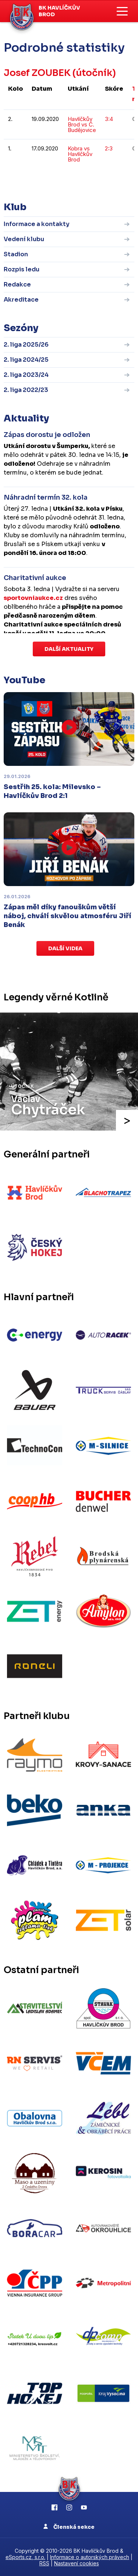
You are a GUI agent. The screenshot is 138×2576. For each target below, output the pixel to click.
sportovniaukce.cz (33, 598)
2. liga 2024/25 (26, 360)
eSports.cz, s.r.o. (25, 2557)
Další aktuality (69, 649)
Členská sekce (69, 2527)
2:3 (109, 148)
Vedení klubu (24, 239)
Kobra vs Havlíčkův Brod (80, 154)
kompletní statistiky (89, 181)
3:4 (109, 118)
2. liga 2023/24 (26, 375)
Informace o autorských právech (89, 2557)
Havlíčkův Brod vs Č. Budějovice (82, 124)
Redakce (17, 284)
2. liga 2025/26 (26, 344)
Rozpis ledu (21, 269)
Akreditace (21, 299)
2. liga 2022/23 (26, 390)
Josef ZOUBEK (37, 73)
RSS (44, 2563)
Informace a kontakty (37, 224)
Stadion (16, 254)
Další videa (65, 948)
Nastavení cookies (76, 2563)
